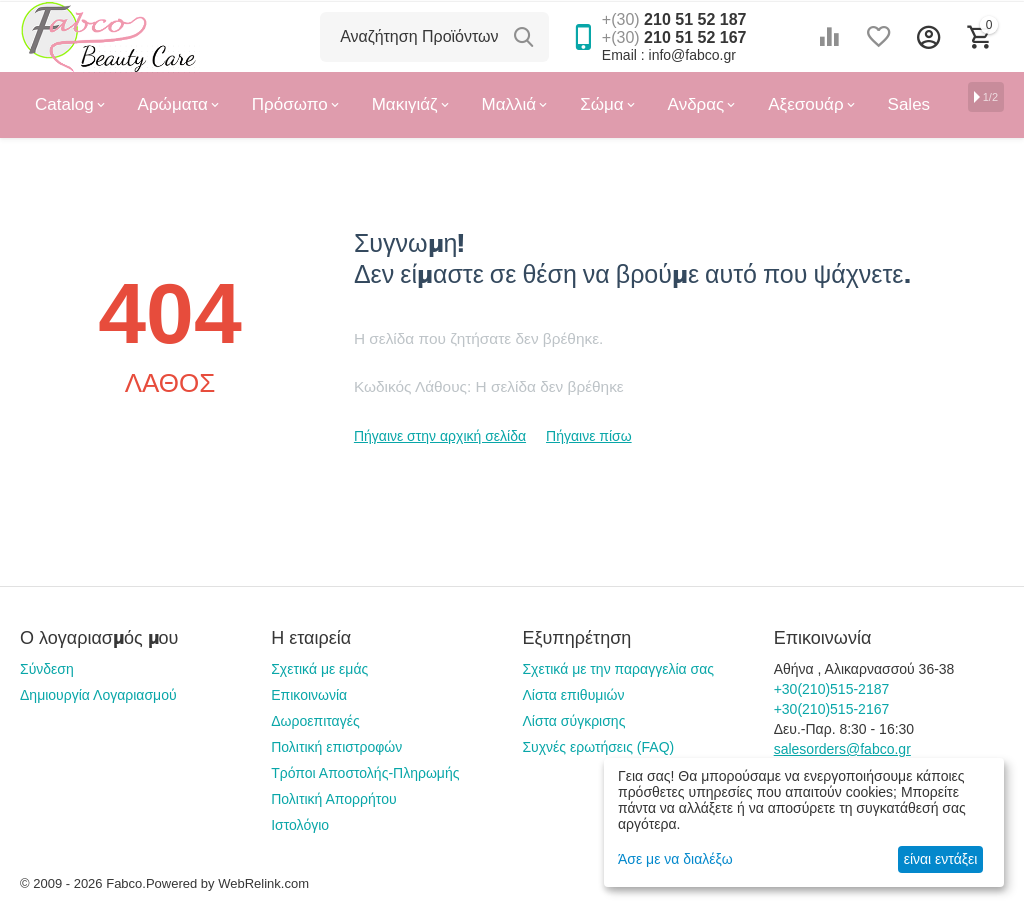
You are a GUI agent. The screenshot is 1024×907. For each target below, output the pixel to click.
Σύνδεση (47, 669)
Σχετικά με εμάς (319, 669)
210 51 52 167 (674, 37)
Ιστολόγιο (300, 825)
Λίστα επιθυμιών (573, 695)
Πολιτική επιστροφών (336, 747)
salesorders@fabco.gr (842, 749)
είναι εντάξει (941, 859)
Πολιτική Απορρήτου (333, 799)
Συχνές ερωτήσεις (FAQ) (598, 747)
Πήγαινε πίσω (589, 436)
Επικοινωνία (309, 695)
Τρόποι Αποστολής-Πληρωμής (365, 773)
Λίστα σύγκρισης (573, 721)
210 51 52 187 (674, 19)
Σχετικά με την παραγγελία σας (618, 669)
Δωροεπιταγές (315, 721)
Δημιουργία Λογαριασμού (98, 695)
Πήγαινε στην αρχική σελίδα (440, 436)
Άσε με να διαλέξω (675, 859)
